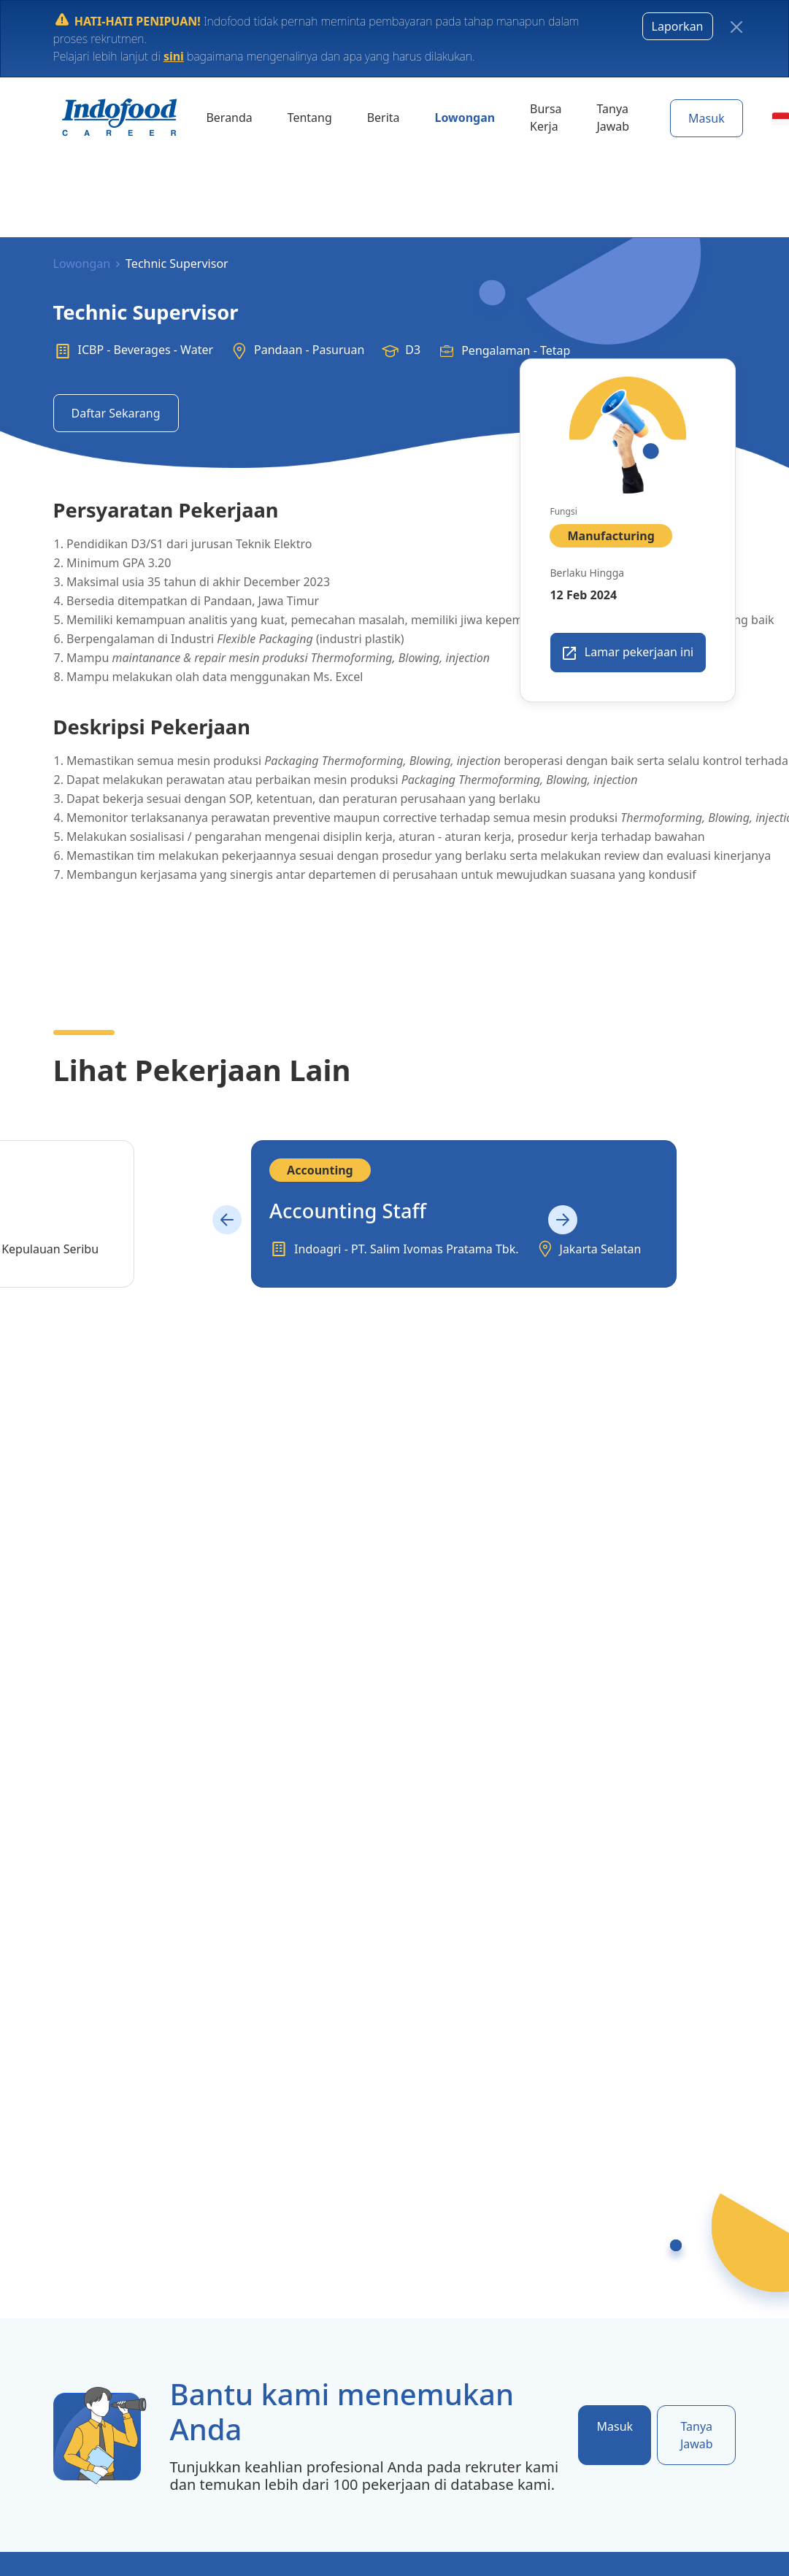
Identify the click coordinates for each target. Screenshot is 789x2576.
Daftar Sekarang (116, 413)
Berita (372, 117)
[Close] (736, 27)
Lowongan (450, 117)
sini (173, 55)
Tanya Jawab (589, 117)
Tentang (302, 117)
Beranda (227, 117)
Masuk (682, 117)
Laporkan (678, 26)
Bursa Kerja (526, 117)
